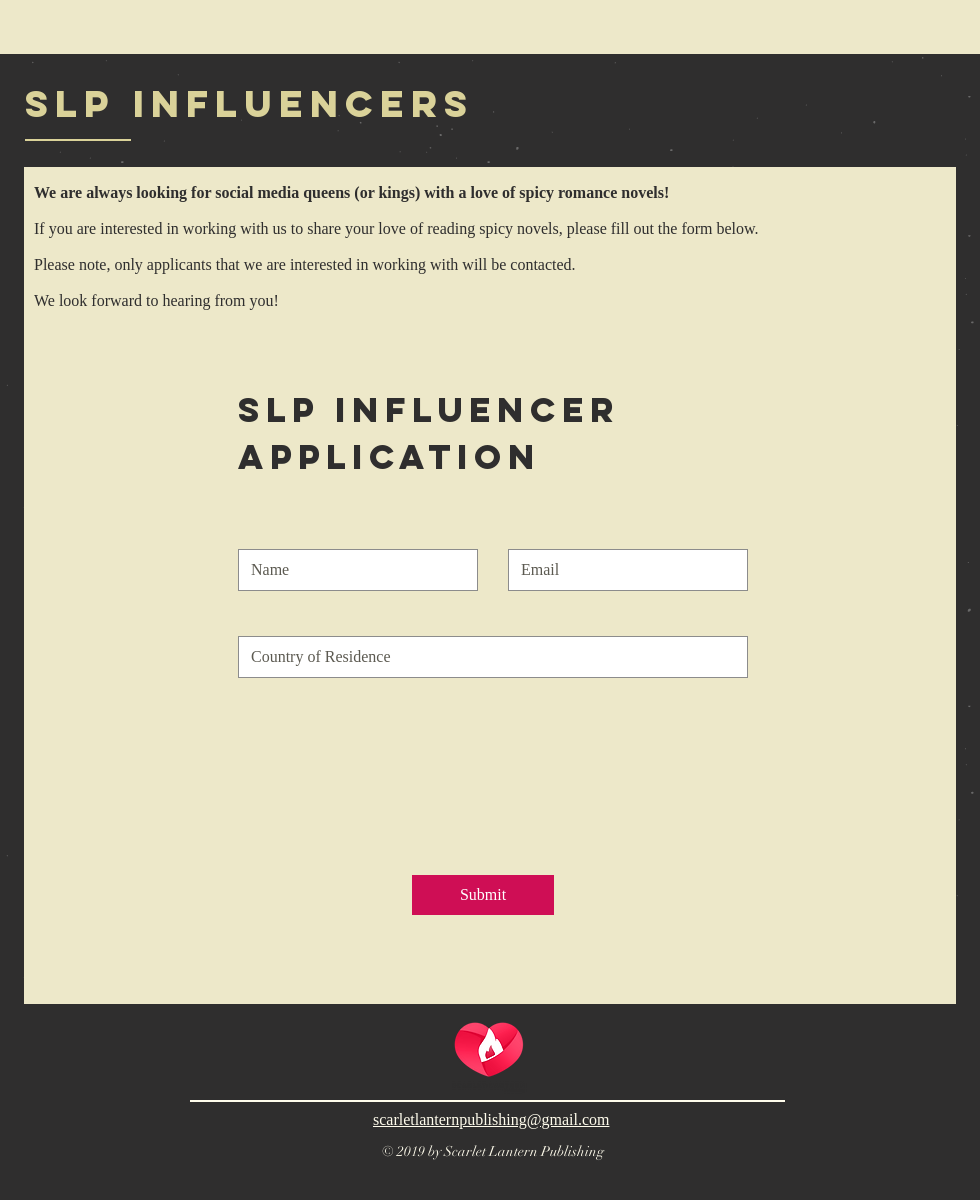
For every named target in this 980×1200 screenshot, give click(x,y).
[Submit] (483, 895)
